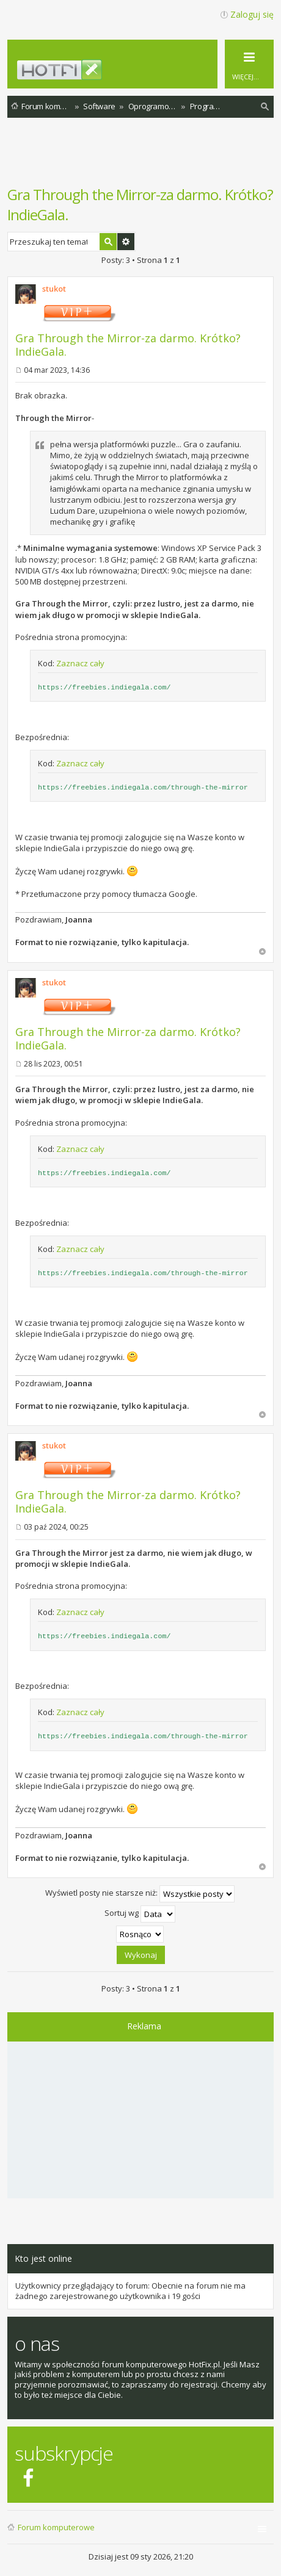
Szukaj (108, 241)
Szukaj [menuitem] (265, 108)
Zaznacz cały (80, 663)
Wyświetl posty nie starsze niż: (140, 1893)
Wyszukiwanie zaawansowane (125, 241)
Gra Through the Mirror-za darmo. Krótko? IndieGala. (128, 345)
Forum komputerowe (56, 2527)
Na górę (262, 951)
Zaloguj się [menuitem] (252, 14)
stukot (54, 288)
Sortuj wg (139, 1914)
